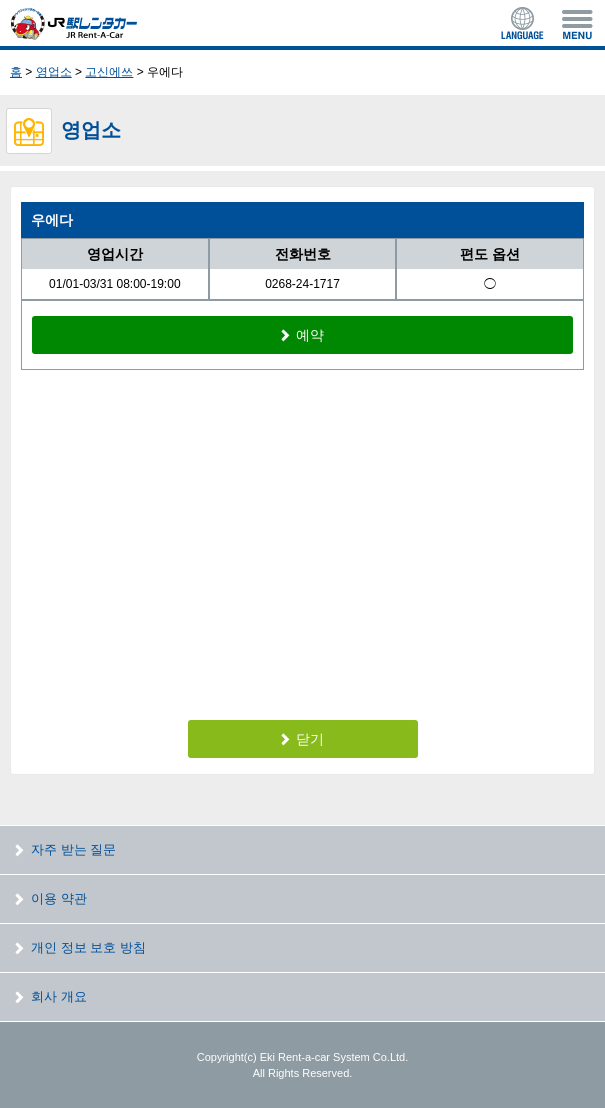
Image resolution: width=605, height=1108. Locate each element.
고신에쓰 (109, 72)
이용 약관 (59, 898)
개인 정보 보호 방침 (88, 947)
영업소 (54, 72)
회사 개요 (59, 996)
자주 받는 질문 (73, 849)
